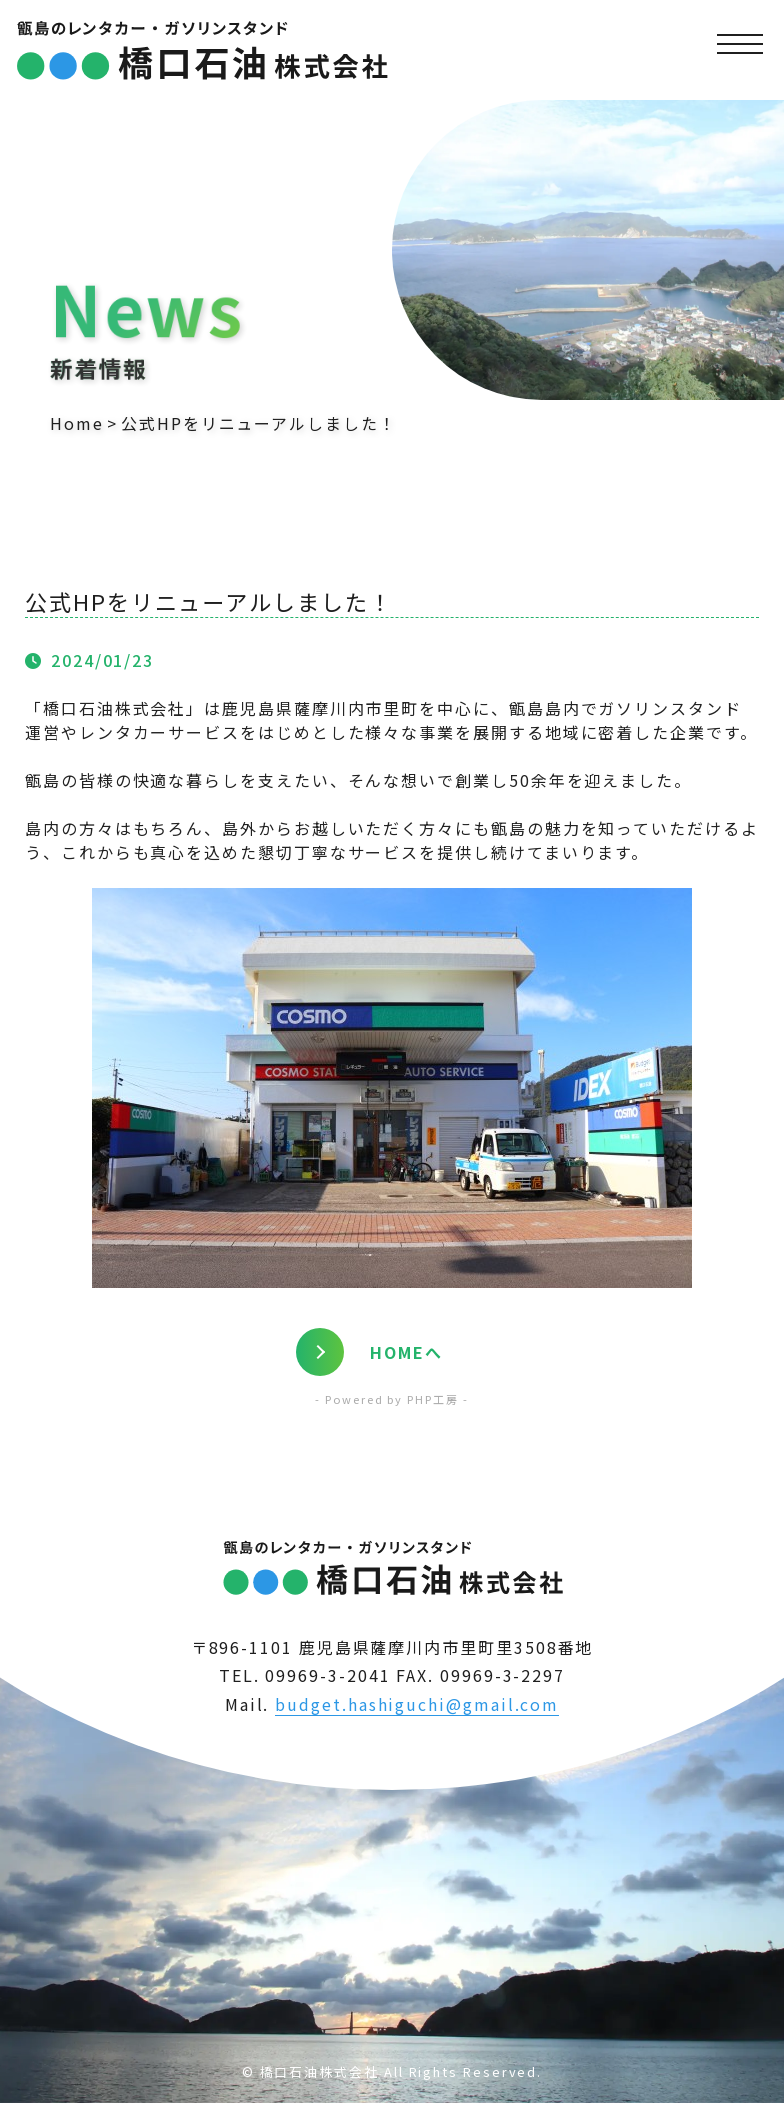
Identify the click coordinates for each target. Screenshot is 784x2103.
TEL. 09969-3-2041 (305, 1675)
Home (77, 423)
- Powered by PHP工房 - (391, 1399)
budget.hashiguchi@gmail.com (417, 1704)
